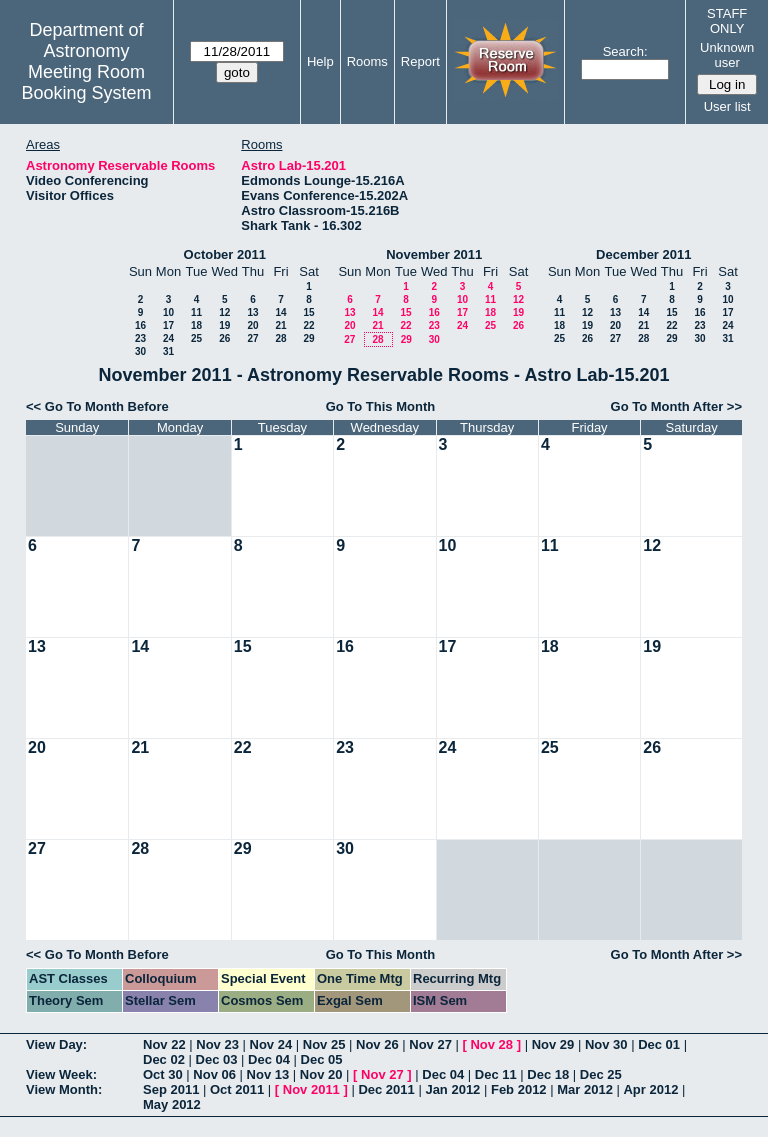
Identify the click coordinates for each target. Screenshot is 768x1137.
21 (280, 325)
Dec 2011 (386, 1089)
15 (308, 312)
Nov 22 (164, 1044)
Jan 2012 (452, 1089)
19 (224, 325)
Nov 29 (553, 1044)
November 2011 (434, 254)
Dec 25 (601, 1074)
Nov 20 (321, 1074)
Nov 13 (268, 1074)
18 (196, 325)
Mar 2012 (585, 1089)
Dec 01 (659, 1044)
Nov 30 (606, 1044)
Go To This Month (381, 406)
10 (168, 312)
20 (252, 325)
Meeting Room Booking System (86, 82)
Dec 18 (548, 1074)
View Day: (56, 1044)
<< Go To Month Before (97, 406)
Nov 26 (377, 1044)
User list (727, 106)
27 (252, 338)
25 (196, 338)
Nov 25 (324, 1044)
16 (140, 325)
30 (140, 351)
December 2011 (643, 254)
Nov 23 (217, 1044)
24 (168, 338)
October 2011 (225, 254)
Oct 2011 (237, 1089)
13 (252, 312)
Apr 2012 (650, 1089)
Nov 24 (271, 1044)
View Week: (61, 1074)
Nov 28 (491, 1044)
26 (224, 338)
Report (420, 61)
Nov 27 (430, 1044)
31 (168, 351)
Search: (625, 51)
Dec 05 (322, 1059)
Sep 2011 (171, 1089)
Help (320, 61)
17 (168, 325)
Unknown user (727, 55)
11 (196, 312)
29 (308, 338)
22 (308, 325)
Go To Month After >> (676, 406)
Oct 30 (163, 1074)
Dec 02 (164, 1059)
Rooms (367, 61)
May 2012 (172, 1104)
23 (140, 338)
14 (280, 312)
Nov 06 (214, 1074)
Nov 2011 (311, 1089)
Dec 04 (269, 1059)
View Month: (64, 1089)
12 (224, 312)
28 (280, 338)
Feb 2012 (519, 1089)
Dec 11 (496, 1074)
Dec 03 (217, 1059)
